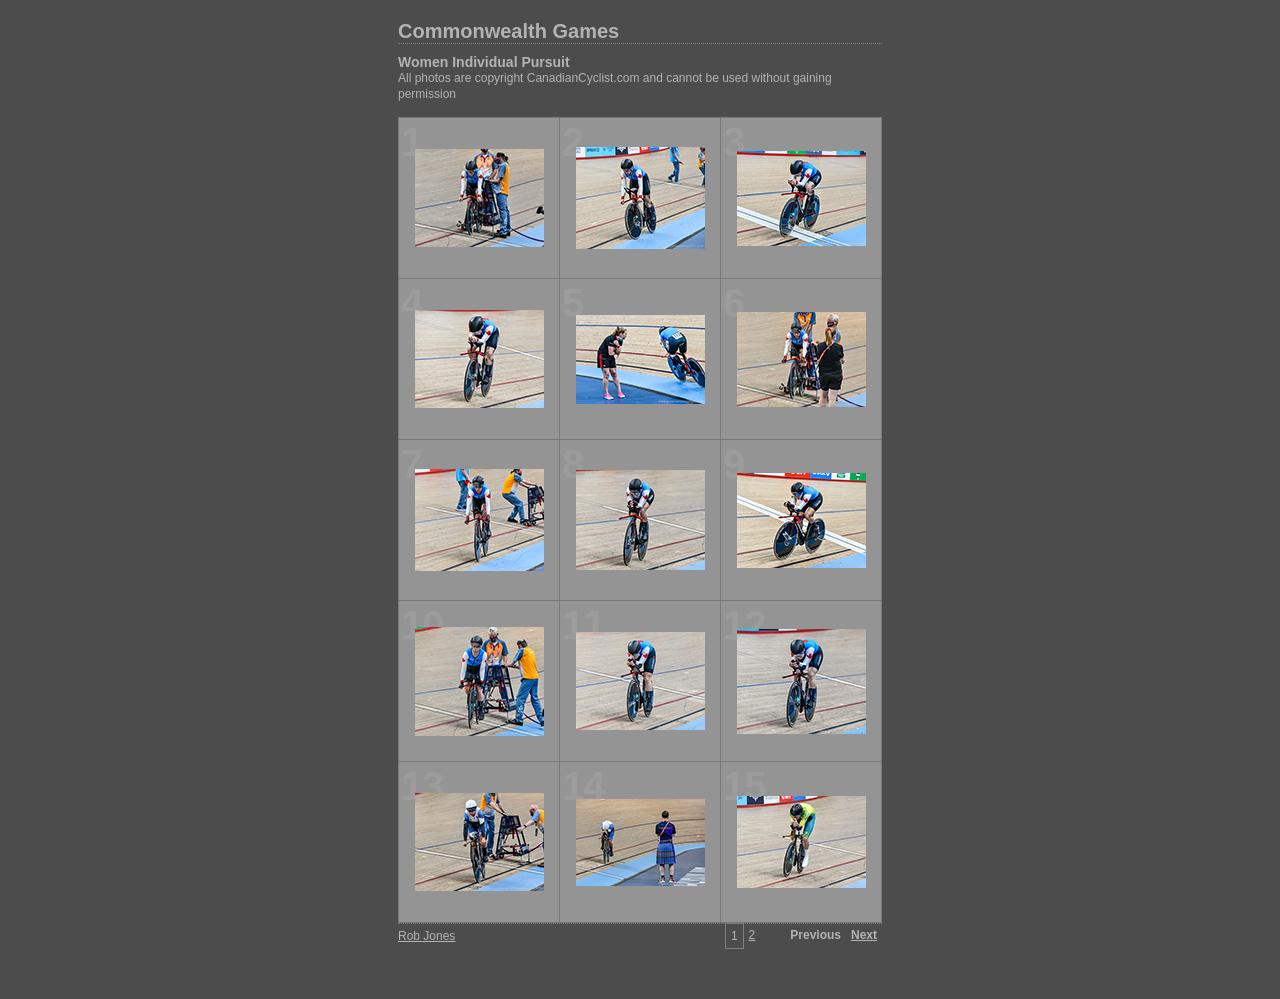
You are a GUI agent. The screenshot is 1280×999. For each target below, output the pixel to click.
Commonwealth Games (508, 31)
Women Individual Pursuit (484, 62)
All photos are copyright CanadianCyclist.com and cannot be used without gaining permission (615, 86)
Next (864, 935)
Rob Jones (426, 936)
